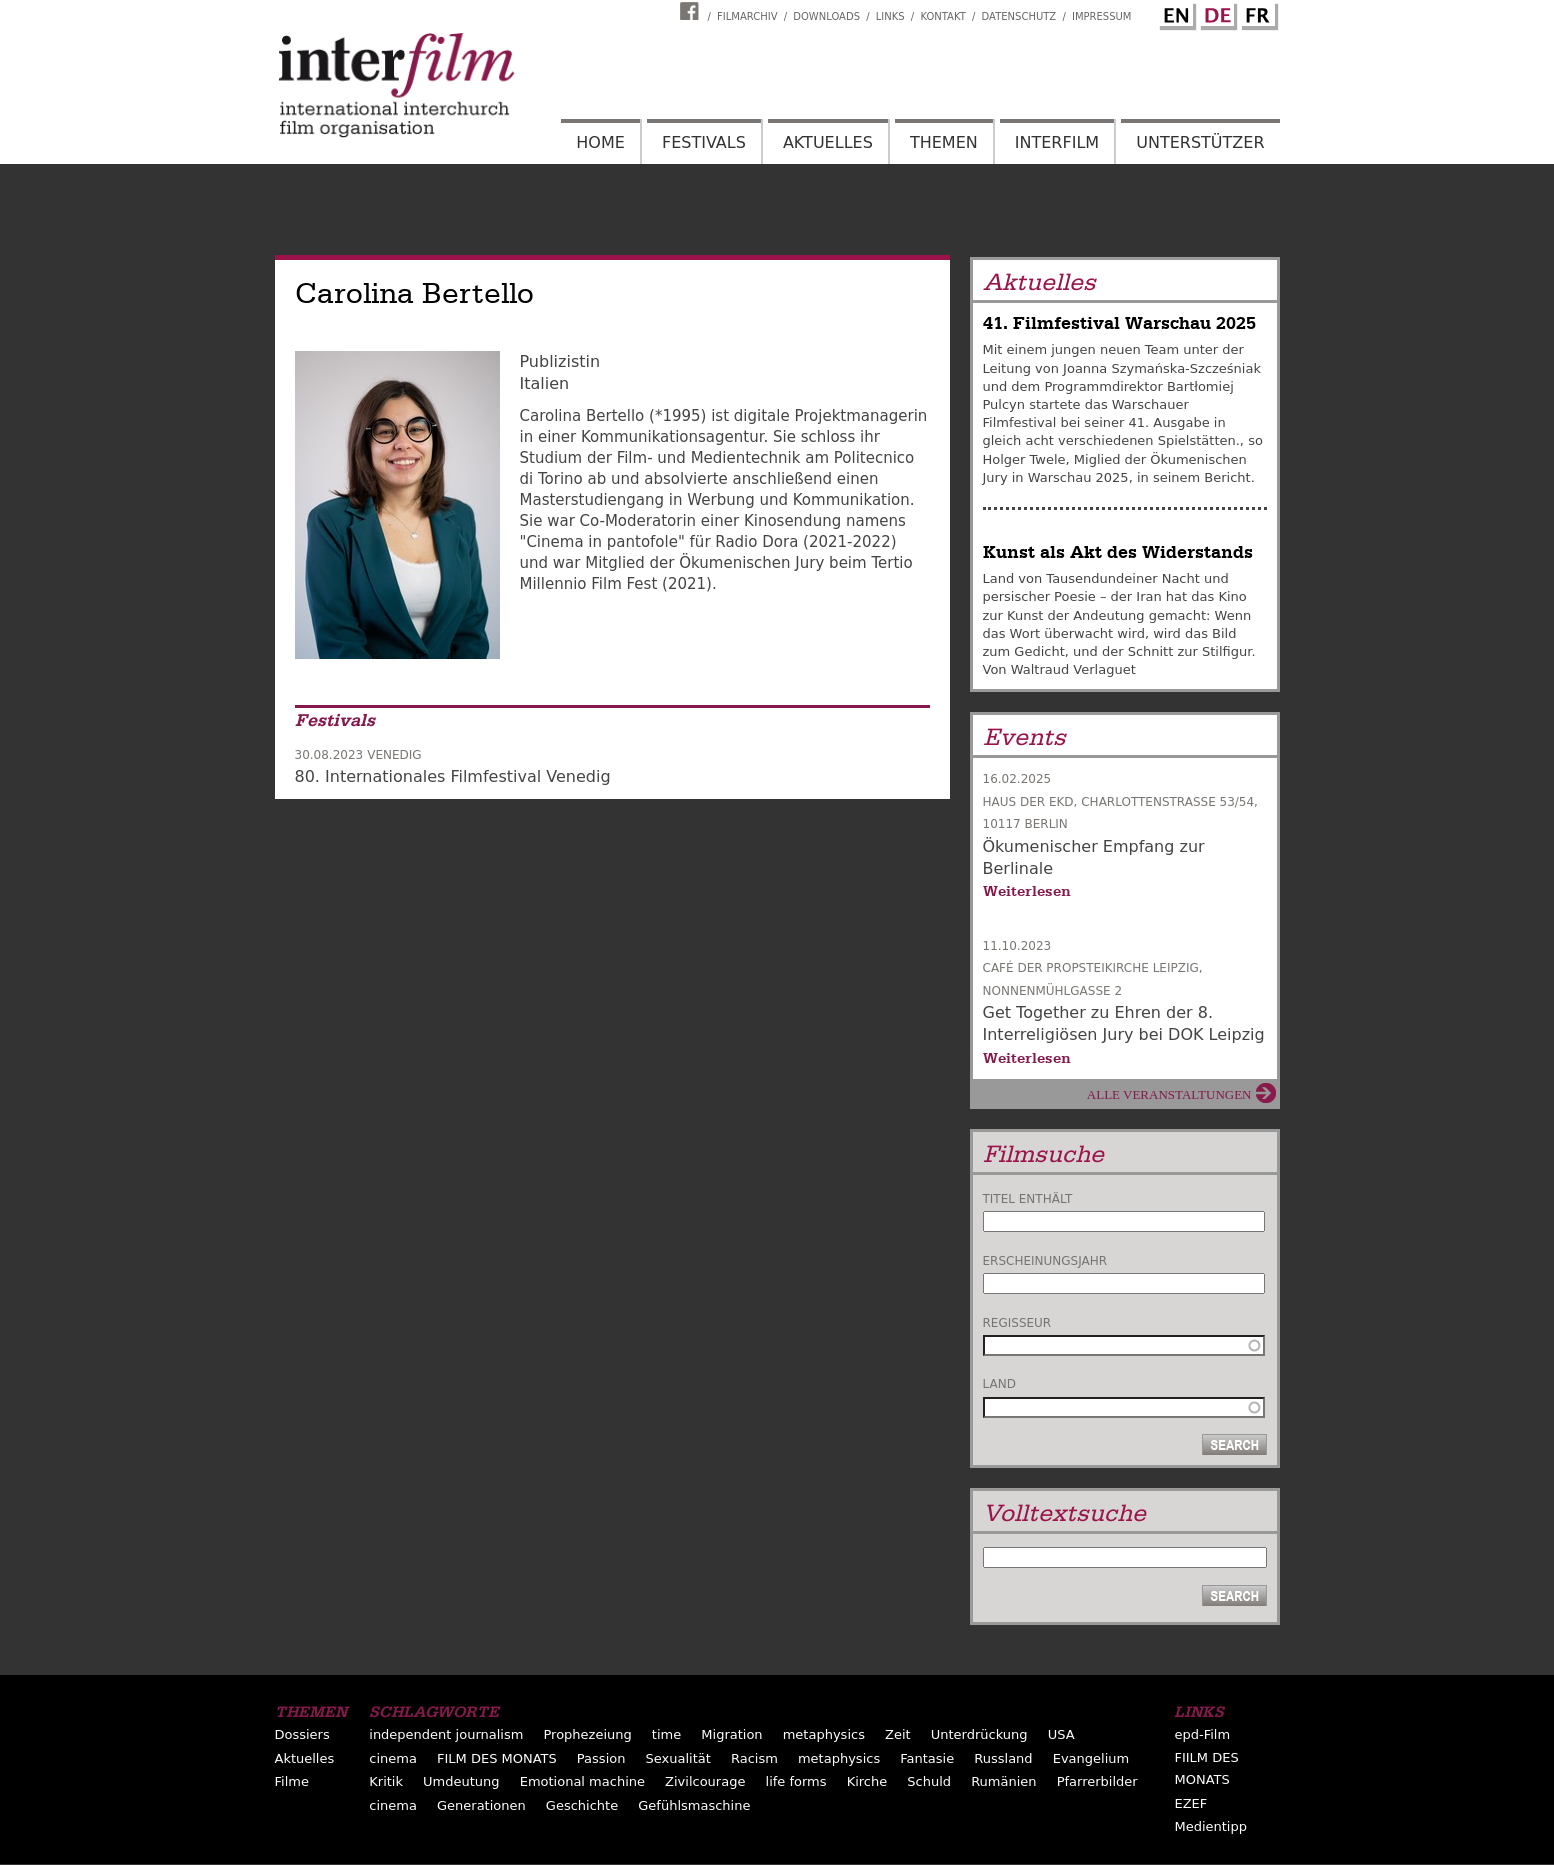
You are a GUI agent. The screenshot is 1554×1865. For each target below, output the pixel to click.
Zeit (898, 1734)
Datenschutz (1019, 16)
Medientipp (1210, 1826)
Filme (292, 1781)
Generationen (481, 1805)
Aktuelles (828, 142)
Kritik (386, 1781)
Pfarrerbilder (1097, 1781)
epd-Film (1202, 1734)
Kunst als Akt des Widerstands (1118, 552)
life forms (796, 1781)
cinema (393, 1758)
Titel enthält (1028, 1199)
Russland (1003, 1758)
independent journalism (446, 1734)
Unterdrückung (979, 1734)
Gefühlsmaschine (694, 1805)
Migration (731, 1734)
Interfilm (1057, 142)
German (1216, 13)
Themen (944, 142)
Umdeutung (461, 1781)
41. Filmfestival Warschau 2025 (1119, 323)
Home (600, 142)
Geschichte (582, 1805)
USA (1061, 1734)
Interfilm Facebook (692, 11)
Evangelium (1091, 1758)
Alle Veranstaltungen (1169, 1094)
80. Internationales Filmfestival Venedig (453, 776)
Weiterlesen (1027, 891)
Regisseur (1017, 1323)
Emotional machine (582, 1781)
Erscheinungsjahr (1045, 1261)
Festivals (704, 142)
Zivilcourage (705, 1781)
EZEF (1190, 1803)
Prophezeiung (587, 1734)
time (666, 1734)
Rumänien (1003, 1781)
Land (999, 1384)
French (1257, 13)
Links (890, 16)
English (1175, 13)
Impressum (1102, 16)
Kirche (867, 1781)
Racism (754, 1758)
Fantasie (927, 1758)
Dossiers (302, 1734)
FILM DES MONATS (497, 1758)
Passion (601, 1758)
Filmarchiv (747, 16)
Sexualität (678, 1758)
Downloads (826, 16)
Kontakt (942, 16)
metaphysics (824, 1734)
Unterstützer (1200, 142)
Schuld (929, 1781)
